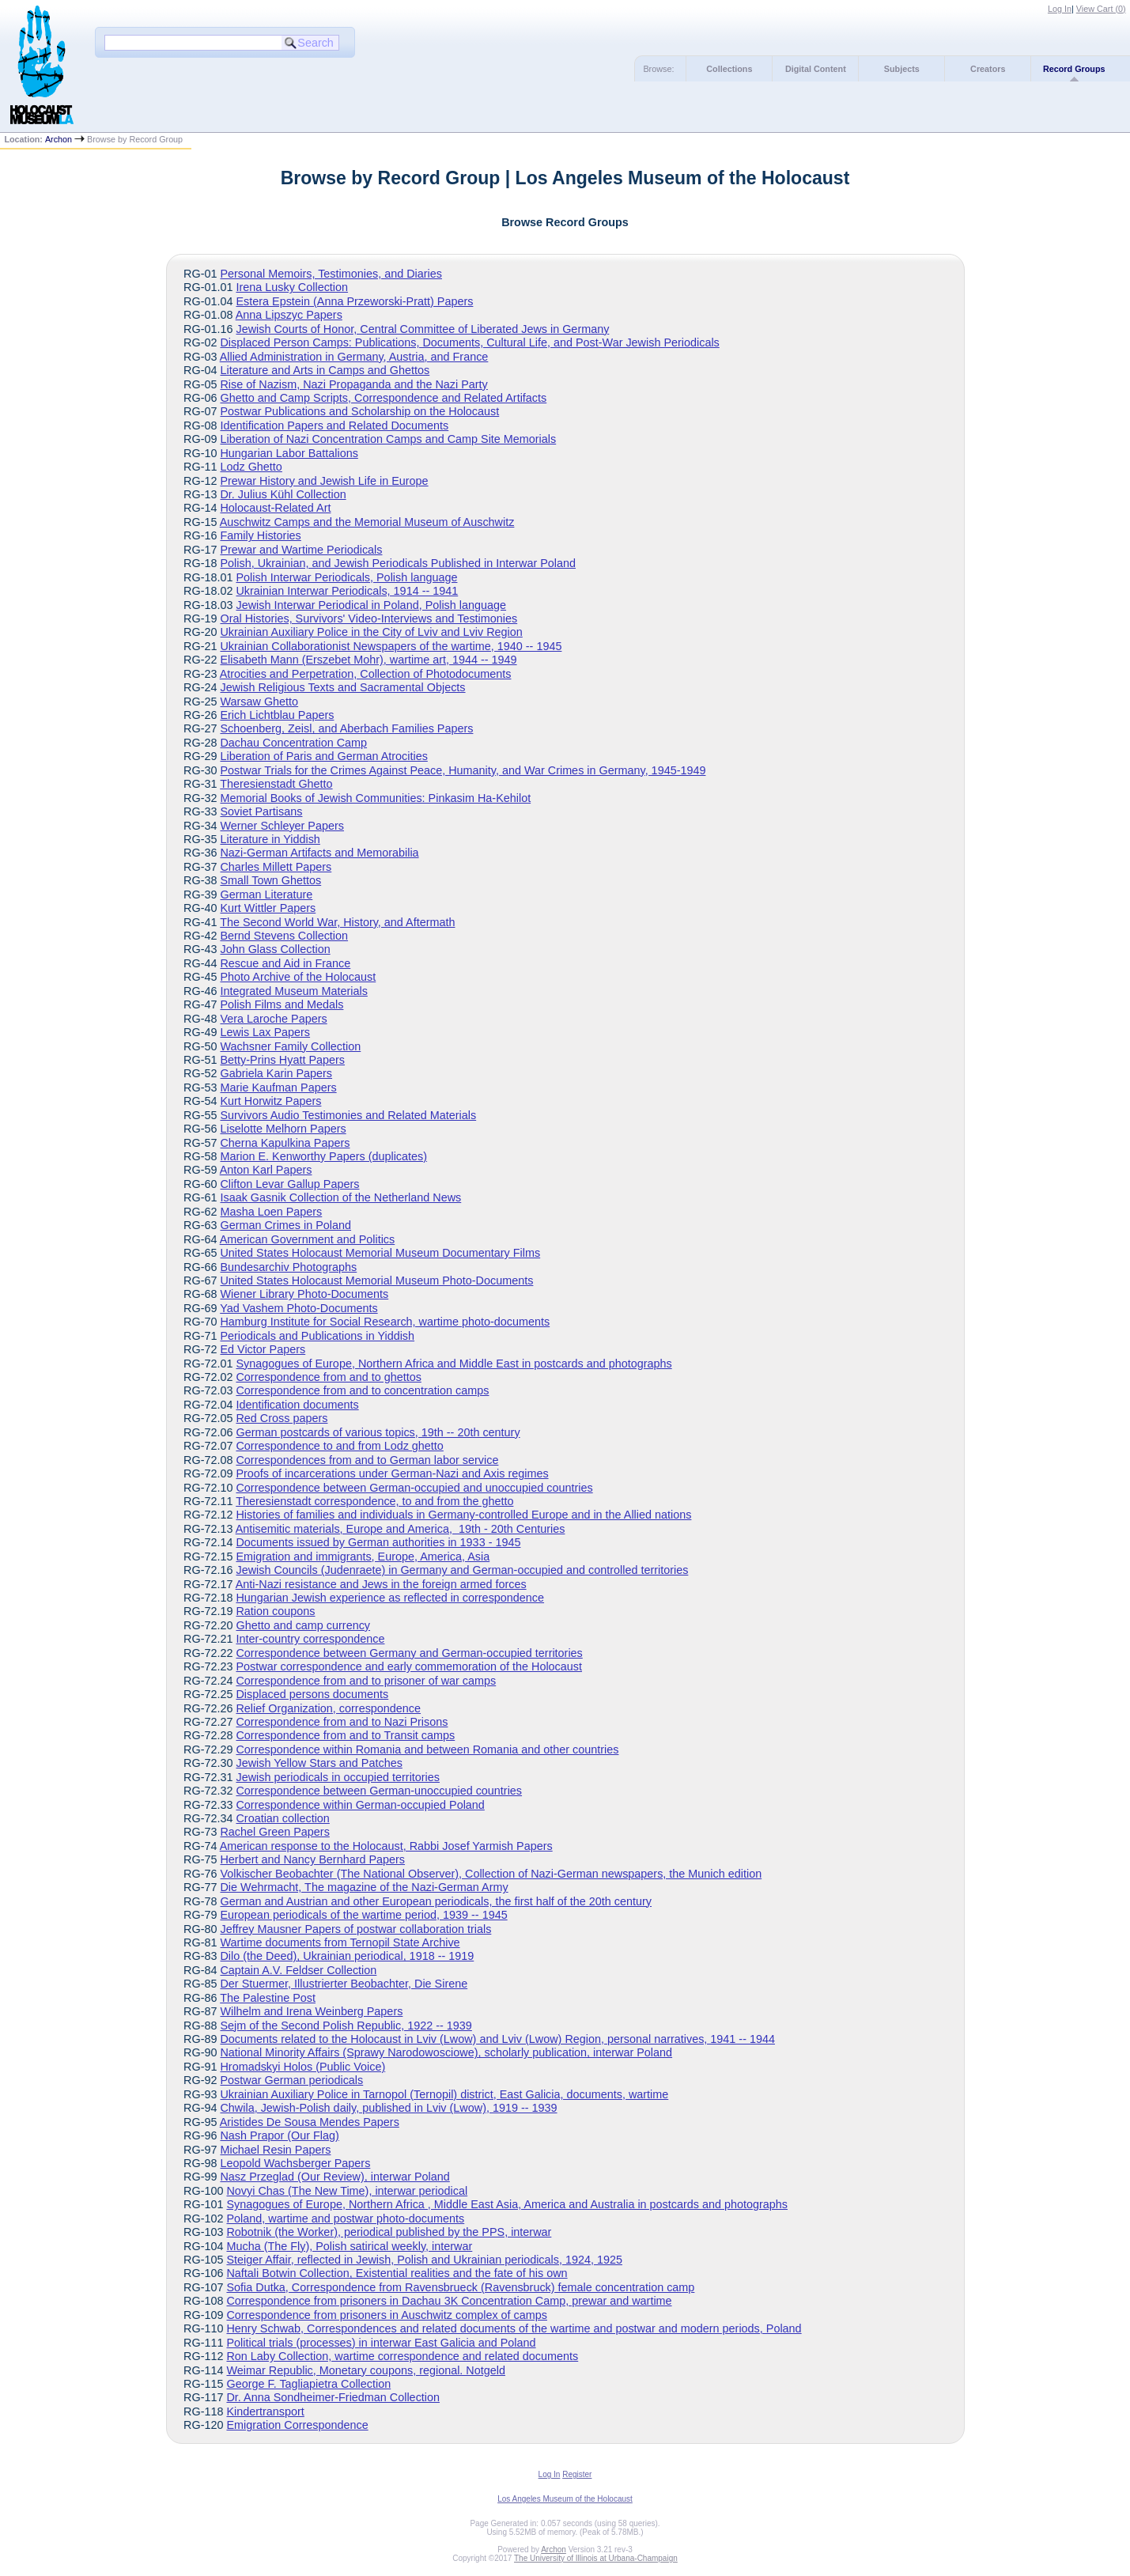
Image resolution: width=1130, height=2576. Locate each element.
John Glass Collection (275, 949)
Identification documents (297, 1404)
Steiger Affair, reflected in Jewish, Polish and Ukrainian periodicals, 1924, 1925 (424, 2259)
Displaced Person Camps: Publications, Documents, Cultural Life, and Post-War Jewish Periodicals (469, 342)
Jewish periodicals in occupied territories (338, 1777)
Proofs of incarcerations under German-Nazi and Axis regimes (392, 1473)
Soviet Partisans (261, 811)
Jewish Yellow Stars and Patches (319, 1763)
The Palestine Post (268, 1998)
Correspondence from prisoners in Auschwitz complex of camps (386, 2315)
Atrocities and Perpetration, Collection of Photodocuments (366, 674)
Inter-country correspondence (310, 1638)
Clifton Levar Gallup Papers (289, 1184)
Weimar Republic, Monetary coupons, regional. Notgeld (365, 2370)
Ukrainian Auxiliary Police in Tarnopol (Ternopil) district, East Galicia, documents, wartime (444, 2094)
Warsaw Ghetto (259, 701)
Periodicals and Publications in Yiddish (317, 1336)
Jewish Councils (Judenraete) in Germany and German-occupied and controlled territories (462, 1570)
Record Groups (1074, 69)
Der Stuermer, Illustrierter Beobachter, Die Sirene (343, 1983)
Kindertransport (265, 2411)
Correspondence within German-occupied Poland (360, 1805)
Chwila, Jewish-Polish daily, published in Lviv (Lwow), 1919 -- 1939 (388, 2107)
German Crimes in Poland (285, 1225)
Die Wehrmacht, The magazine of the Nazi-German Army (364, 1887)
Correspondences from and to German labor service (367, 1460)
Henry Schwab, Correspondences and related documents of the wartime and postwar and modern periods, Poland (513, 2328)
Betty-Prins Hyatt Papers (282, 1059)
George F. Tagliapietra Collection (308, 2383)
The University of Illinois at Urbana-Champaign (596, 2558)
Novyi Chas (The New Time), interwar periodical (346, 2190)
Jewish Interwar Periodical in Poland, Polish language (371, 605)
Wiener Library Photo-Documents (304, 1294)
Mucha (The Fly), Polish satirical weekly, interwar (349, 2246)
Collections (729, 69)
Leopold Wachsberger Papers (295, 2163)
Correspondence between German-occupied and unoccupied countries (414, 1487)
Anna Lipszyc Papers (289, 314)
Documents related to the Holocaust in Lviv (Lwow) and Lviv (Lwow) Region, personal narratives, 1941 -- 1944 (497, 2039)
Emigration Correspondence (297, 2425)
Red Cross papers (281, 1418)
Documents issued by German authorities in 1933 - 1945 (378, 1542)
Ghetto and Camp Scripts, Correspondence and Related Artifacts (383, 398)
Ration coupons (275, 1611)
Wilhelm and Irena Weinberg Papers (311, 2011)
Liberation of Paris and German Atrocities (323, 756)
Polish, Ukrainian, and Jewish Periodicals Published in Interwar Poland (398, 563)
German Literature (266, 894)
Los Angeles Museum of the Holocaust (565, 2499)
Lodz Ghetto (251, 466)
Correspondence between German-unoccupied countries (379, 1790)
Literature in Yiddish (269, 839)
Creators (987, 69)
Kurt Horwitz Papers (270, 1101)
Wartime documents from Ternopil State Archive (339, 1942)
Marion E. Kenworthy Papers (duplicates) (323, 1156)
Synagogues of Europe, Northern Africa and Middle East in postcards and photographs (453, 1363)
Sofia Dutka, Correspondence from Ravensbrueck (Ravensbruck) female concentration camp (460, 2287)
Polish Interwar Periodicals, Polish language (346, 577)
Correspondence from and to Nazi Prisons (342, 1721)
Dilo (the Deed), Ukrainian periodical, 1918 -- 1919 (347, 1956)
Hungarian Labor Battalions (288, 453)
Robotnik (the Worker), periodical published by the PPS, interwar (388, 2232)
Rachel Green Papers (274, 1831)
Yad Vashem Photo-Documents (298, 1308)
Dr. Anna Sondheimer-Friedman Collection (333, 2397)
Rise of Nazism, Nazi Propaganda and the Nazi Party (353, 384)
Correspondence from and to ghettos (328, 1377)
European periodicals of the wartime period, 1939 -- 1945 (363, 1914)
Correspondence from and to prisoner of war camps (366, 1680)
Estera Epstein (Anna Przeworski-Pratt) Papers (354, 301)
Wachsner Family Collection (290, 1046)
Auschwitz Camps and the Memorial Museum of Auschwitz (367, 522)
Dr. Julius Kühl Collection (283, 494)
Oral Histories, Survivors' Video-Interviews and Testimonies (368, 618)
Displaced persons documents (312, 1694)
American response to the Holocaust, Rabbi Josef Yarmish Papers (386, 1846)
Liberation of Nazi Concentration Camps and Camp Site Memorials (388, 439)
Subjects (902, 69)
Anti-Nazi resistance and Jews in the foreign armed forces (381, 1584)
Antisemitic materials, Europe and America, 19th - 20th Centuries (400, 1529)
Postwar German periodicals (291, 2080)
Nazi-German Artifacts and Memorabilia (319, 852)
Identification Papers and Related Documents (334, 425)
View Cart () (1101, 8)
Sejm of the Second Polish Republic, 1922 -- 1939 (345, 2025)
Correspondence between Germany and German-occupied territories (409, 1653)
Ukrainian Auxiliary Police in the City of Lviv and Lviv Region (371, 632)
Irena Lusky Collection (292, 287)
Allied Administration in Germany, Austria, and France (354, 356)
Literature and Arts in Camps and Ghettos (324, 370)
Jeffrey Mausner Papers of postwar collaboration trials (355, 1929)
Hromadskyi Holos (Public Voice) (302, 2066)
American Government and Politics (307, 1239)
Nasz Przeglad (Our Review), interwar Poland (334, 2176)
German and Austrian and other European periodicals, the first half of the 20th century (436, 1901)
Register (576, 2474)
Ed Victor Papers (262, 1349)
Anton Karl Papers (266, 1169)
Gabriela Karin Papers (276, 1073)
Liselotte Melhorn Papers (283, 1128)
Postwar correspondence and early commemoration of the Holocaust (409, 1666)
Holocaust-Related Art (275, 507)
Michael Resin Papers (275, 2149)
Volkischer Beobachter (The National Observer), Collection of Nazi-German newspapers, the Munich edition (491, 1873)
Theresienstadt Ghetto (276, 783)
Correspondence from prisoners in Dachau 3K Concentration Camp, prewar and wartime (448, 2300)
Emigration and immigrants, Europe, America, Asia (362, 1556)
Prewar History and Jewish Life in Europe (324, 481)
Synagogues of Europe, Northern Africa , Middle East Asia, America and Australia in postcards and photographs (507, 2204)
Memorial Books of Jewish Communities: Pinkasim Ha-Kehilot (375, 798)
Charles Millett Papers (275, 867)
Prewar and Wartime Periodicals (301, 549)
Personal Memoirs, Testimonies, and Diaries (330, 273)
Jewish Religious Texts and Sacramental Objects (342, 687)
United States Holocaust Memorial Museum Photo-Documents (376, 1280)
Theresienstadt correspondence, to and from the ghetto (374, 1501)
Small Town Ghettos (270, 880)
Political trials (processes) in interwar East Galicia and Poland (380, 2342)
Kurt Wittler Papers (268, 908)
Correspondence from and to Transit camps (345, 1735)
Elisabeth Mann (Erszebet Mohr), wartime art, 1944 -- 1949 (368, 659)
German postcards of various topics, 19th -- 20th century (378, 1432)
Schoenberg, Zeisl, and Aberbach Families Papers (346, 728)
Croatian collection (282, 1818)
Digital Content (815, 69)
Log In (1059, 8)
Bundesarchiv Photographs (288, 1267)
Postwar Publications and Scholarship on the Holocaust (359, 411)
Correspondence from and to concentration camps (362, 1390)
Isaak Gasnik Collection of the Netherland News (340, 1197)
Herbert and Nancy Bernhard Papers (312, 1859)
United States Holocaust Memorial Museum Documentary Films (380, 1252)
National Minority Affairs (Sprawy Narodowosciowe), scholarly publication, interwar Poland (446, 2052)
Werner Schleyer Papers (282, 825)
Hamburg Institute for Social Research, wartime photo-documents (385, 1321)
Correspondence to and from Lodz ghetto (339, 1445)
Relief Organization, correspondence (328, 1708)
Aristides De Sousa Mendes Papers (309, 2122)
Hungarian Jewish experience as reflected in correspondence (390, 1597)
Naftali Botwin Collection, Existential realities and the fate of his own (396, 2273)
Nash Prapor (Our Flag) (279, 2135)
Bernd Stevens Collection (284, 935)
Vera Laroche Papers (273, 1018)
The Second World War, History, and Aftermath (337, 922)
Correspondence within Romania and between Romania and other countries (427, 1749)
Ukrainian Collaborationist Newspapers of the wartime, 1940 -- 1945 (390, 646)
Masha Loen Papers (271, 1211)
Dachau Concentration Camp (293, 742)
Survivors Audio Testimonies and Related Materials (348, 1115)
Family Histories (260, 535)
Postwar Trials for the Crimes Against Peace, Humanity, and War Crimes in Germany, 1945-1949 (462, 770)
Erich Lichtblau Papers (277, 715)
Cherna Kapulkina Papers (285, 1143)
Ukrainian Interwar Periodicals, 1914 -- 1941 (347, 590)
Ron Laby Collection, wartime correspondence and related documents (402, 2356)
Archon (58, 139)
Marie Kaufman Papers (278, 1087)
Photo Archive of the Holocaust (298, 976)
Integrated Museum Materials (293, 991)
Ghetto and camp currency (303, 1625)
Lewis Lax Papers (265, 1032)
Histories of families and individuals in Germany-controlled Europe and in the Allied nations (463, 1514)
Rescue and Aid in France (285, 963)
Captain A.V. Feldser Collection (298, 1970)
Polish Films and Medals (281, 1004)
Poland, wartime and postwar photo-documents (345, 2218)
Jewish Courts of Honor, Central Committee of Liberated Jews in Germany (422, 329)
